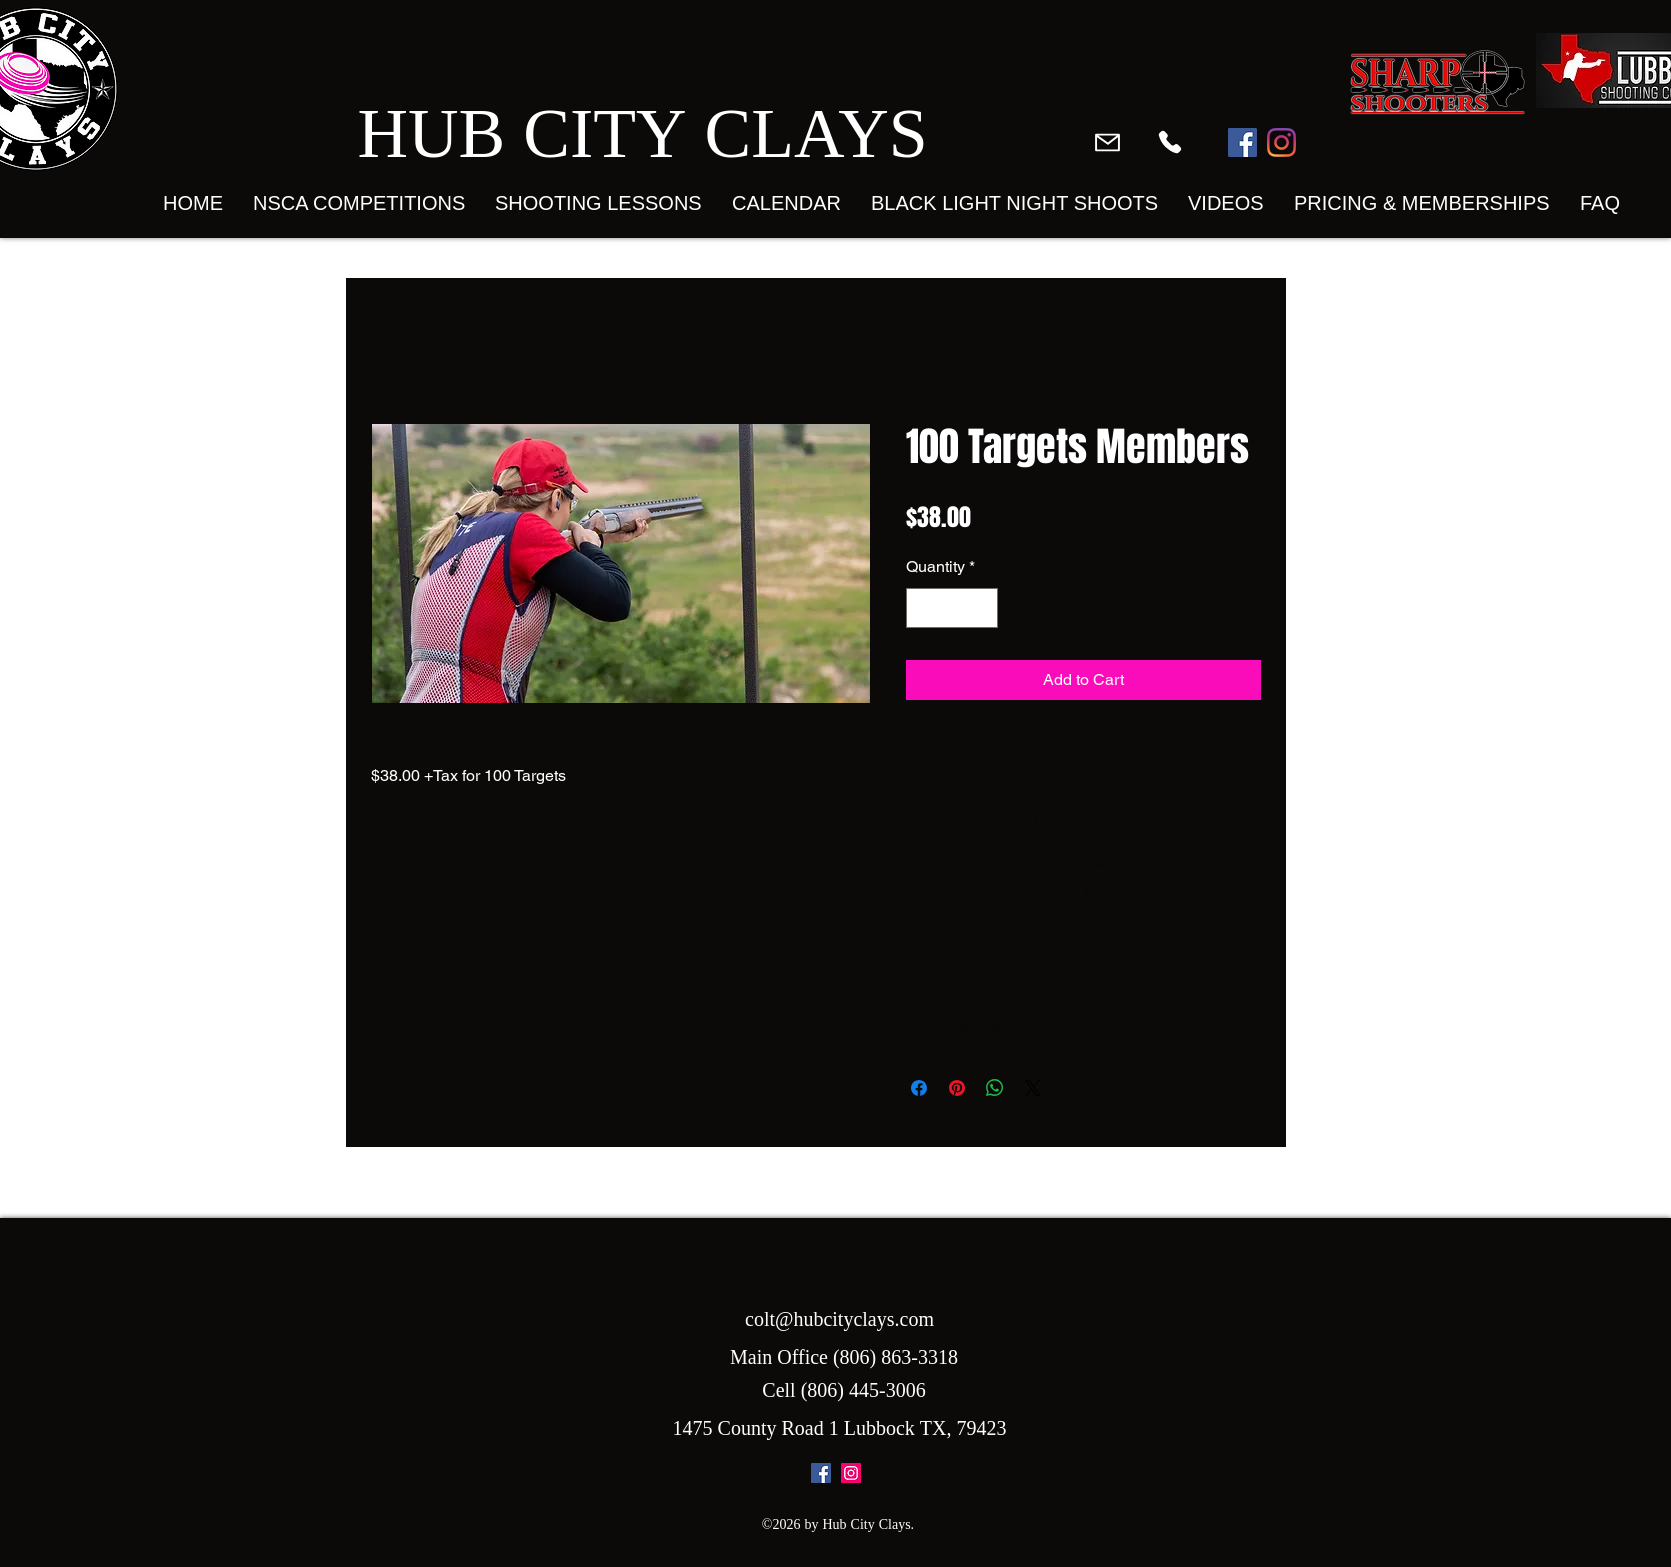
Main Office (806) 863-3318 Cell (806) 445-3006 (844, 1375)
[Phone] (1170, 142)
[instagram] (851, 1473)
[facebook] (821, 1473)
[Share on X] (1033, 1088)
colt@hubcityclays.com (839, 1321)
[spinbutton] (952, 608)
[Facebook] (1242, 142)
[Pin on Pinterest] (957, 1088)
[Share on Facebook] (919, 1088)
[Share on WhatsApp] (995, 1088)
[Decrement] (923, 608)
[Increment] (981, 608)
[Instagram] (1281, 142)
